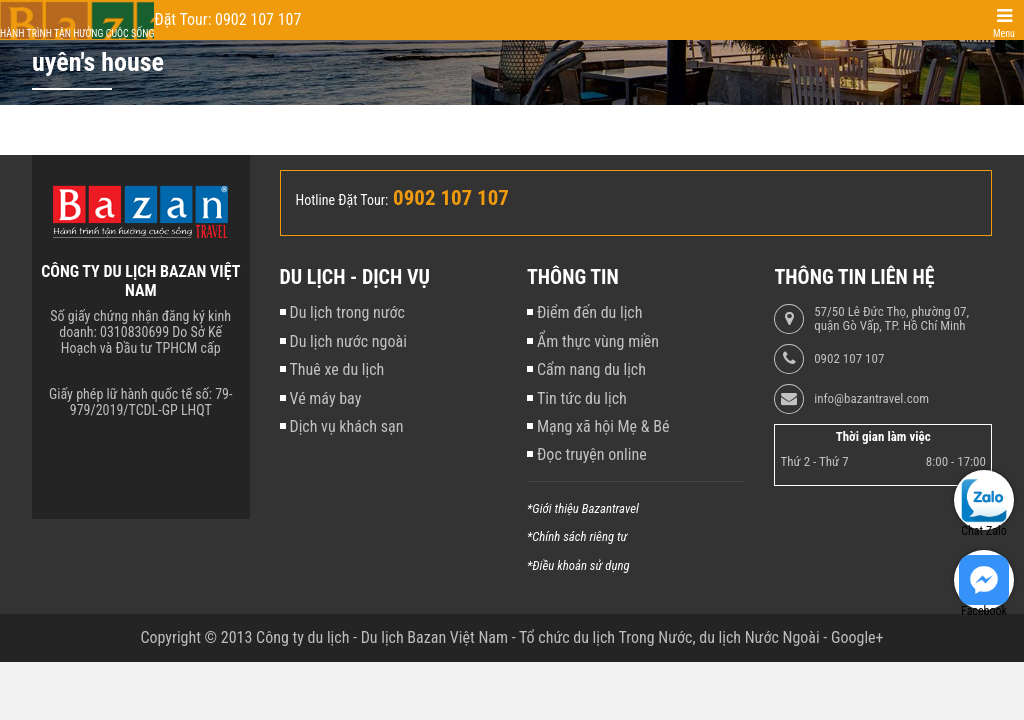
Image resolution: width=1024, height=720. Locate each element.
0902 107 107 (849, 359)
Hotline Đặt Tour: (342, 200)
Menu (1004, 33)
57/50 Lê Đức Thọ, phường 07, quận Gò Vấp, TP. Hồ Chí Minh (891, 319)
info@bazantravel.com (871, 399)
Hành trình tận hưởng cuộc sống (77, 33)
